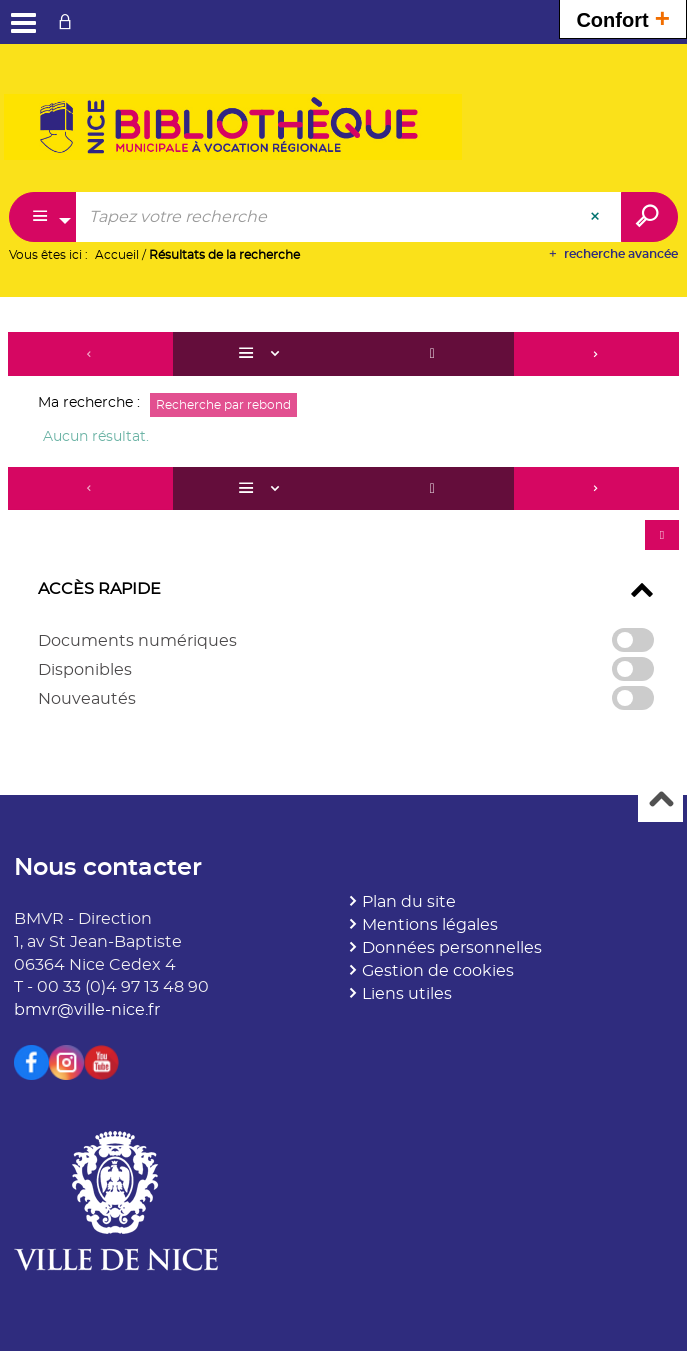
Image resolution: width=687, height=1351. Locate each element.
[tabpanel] (343, 531)
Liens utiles (407, 994)
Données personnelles (452, 948)
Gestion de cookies (438, 971)
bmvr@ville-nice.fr (87, 1010)
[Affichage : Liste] (262, 354)
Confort (623, 17)
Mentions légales (430, 925)
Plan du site (409, 902)
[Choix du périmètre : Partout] (43, 217)
